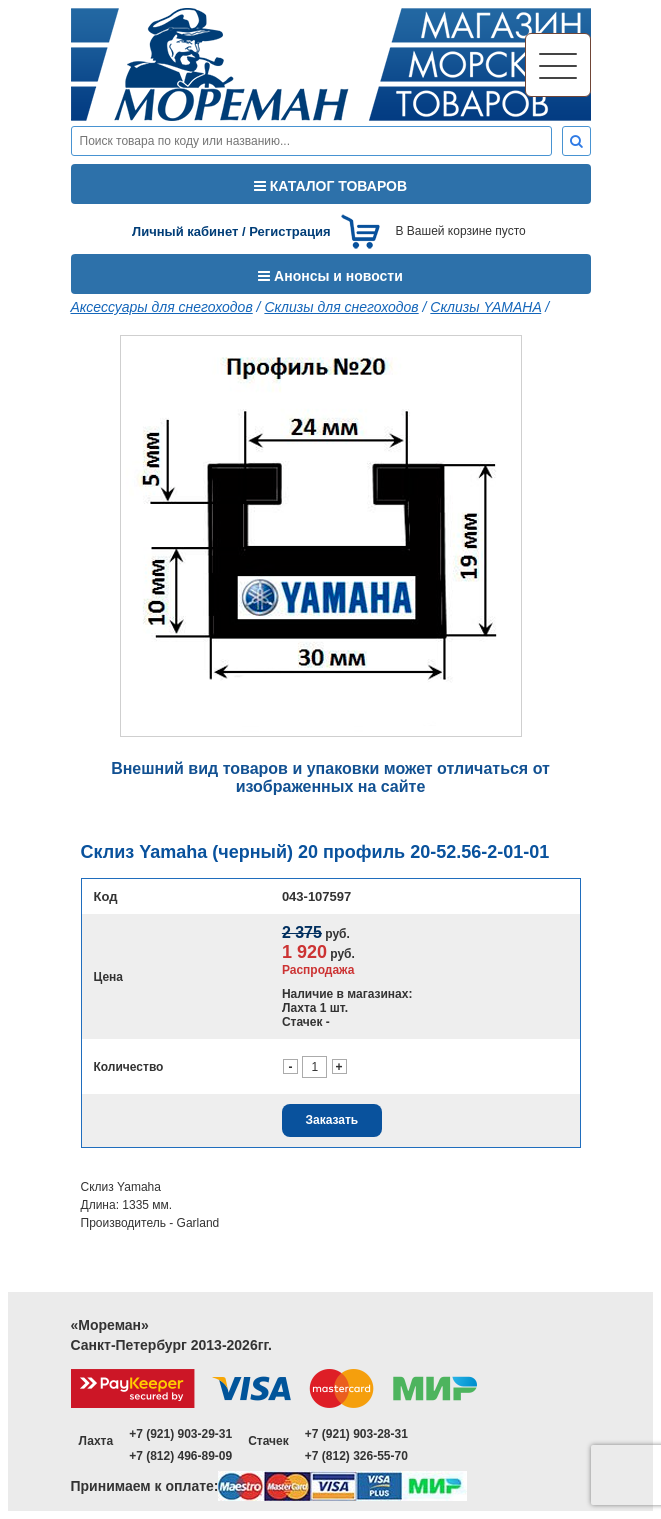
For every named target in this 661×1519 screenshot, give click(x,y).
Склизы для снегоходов (341, 307)
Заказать (331, 1120)
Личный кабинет (185, 231)
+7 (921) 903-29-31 (180, 1434)
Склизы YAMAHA (485, 307)
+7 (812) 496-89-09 (180, 1456)
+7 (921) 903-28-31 (356, 1434)
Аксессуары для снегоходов (162, 307)
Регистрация (289, 231)
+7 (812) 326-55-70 (356, 1456)
